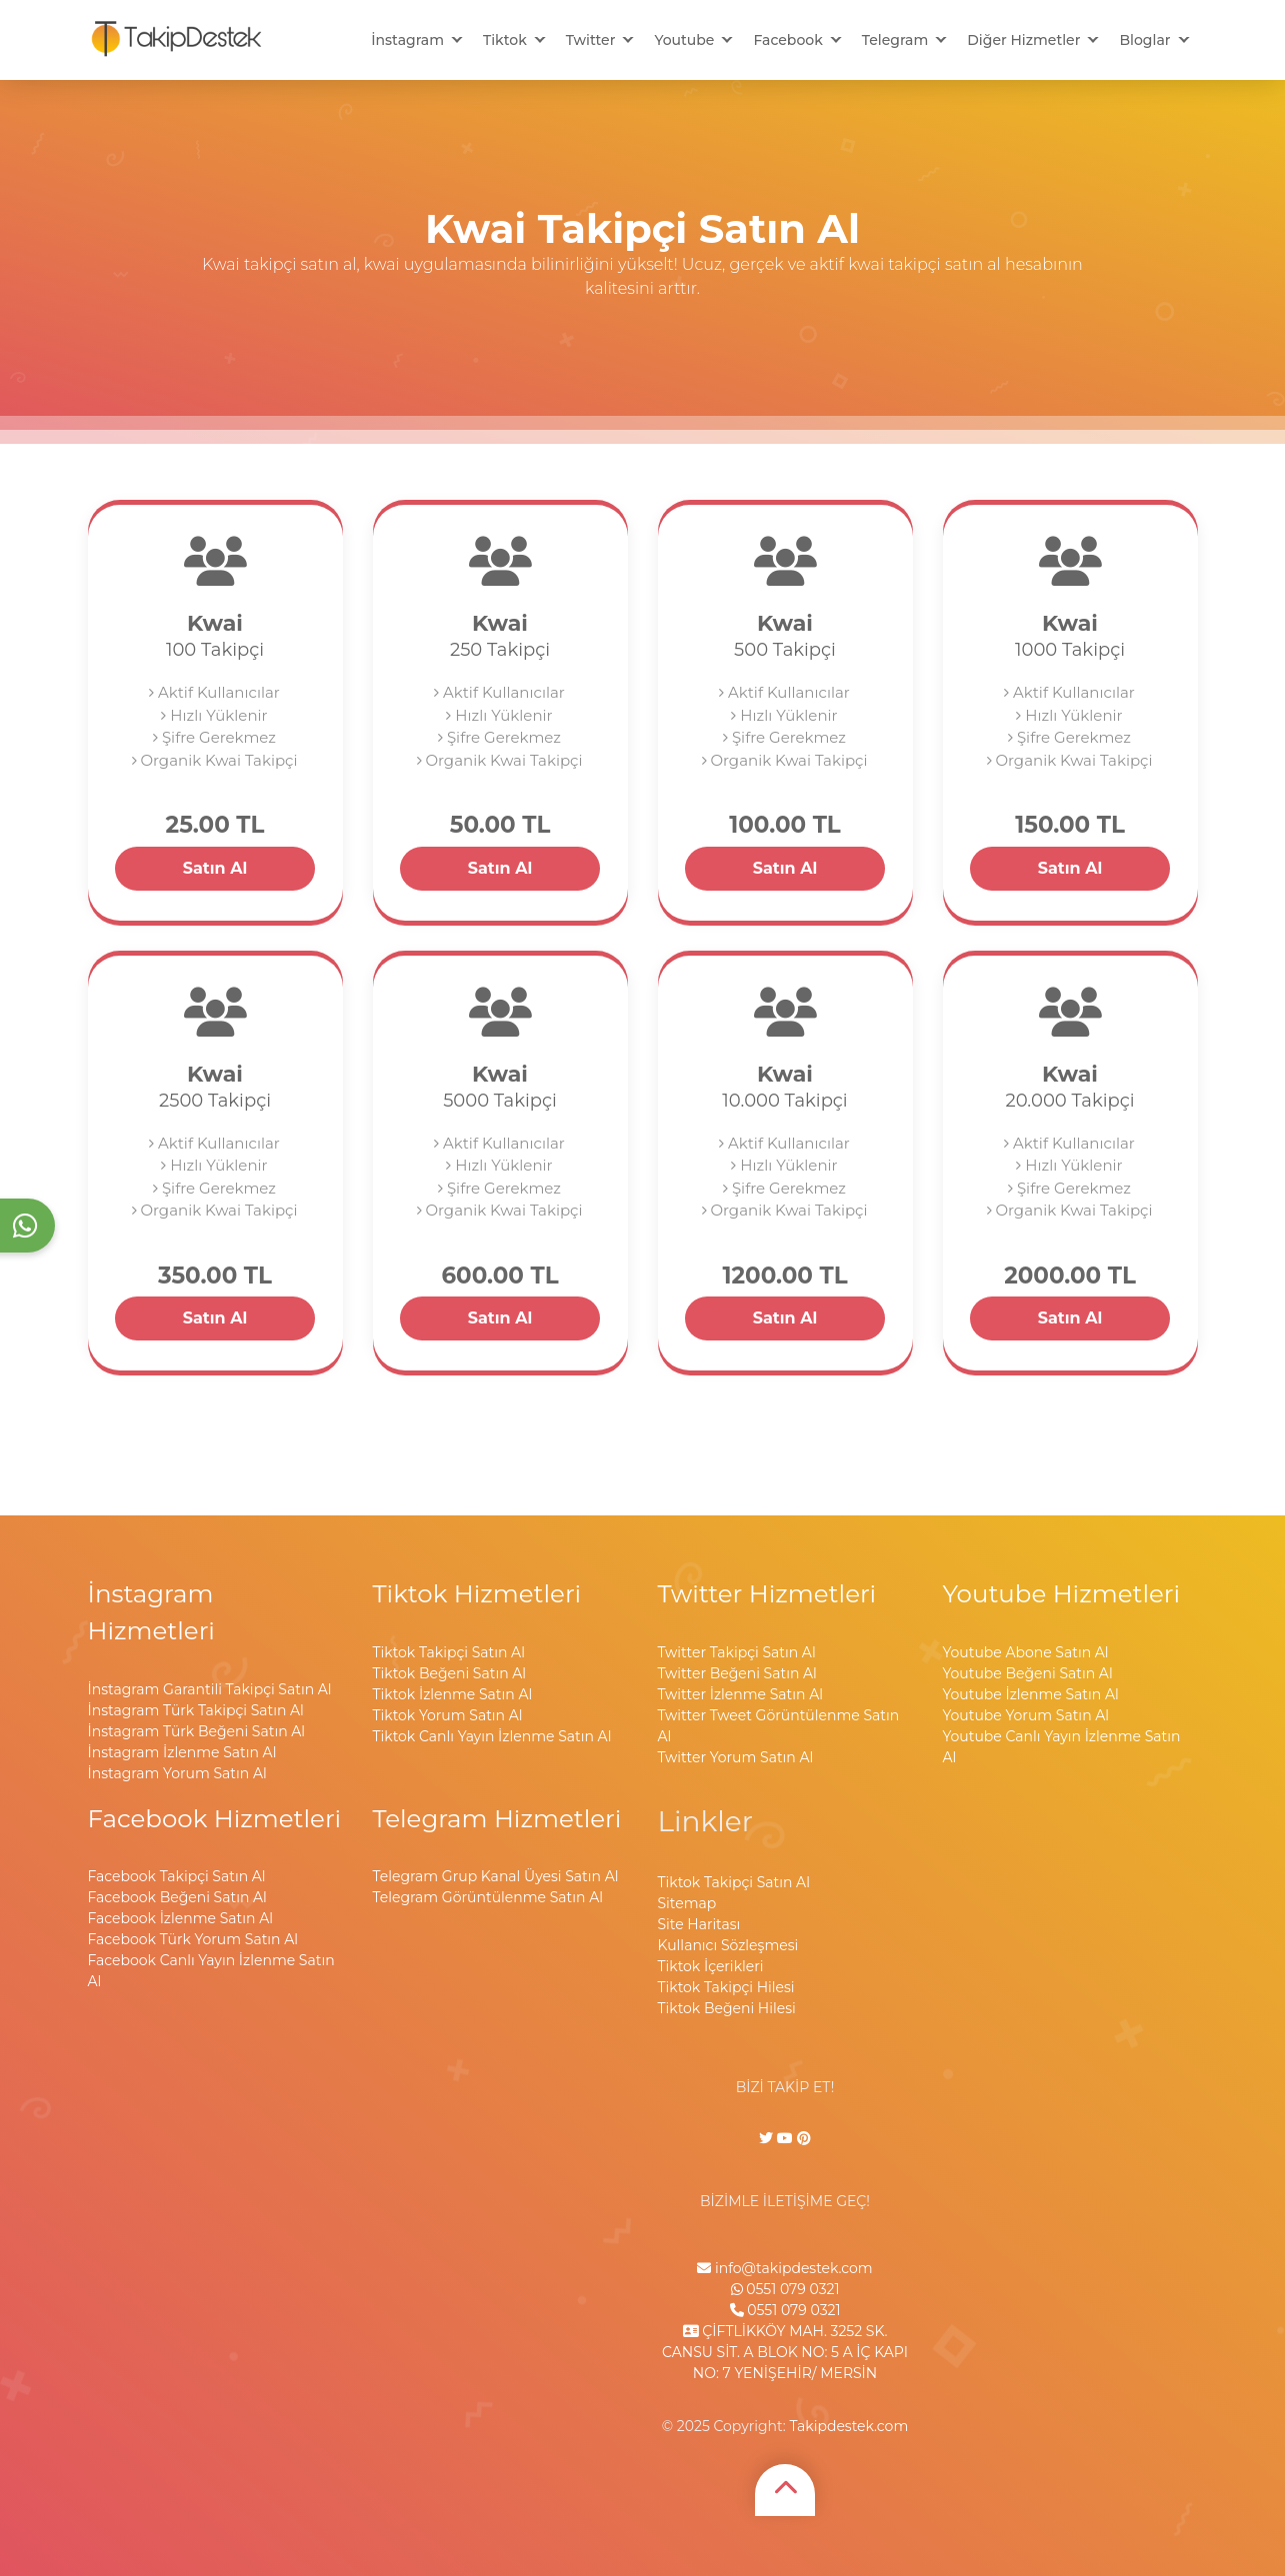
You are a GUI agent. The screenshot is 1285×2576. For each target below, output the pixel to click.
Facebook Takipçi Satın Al (177, 1876)
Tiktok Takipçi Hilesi (726, 1987)
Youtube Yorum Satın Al (1026, 1715)
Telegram (895, 40)
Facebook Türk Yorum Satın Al (193, 1939)
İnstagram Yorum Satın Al (177, 1773)
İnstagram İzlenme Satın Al (182, 1752)
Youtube (684, 40)
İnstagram (407, 40)
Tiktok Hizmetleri (477, 1593)
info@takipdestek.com (784, 2268)
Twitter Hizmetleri (767, 1593)
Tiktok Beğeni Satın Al (450, 1673)
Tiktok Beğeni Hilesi (727, 2008)
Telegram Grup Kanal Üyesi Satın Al (496, 1876)
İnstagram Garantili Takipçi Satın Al (210, 1689)
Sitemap (687, 1903)
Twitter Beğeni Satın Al (737, 1673)
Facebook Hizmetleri (215, 1818)
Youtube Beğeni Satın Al (1028, 1673)
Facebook (787, 40)
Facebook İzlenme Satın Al (180, 1918)
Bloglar (1144, 40)
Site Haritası (699, 1924)
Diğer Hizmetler (1023, 40)
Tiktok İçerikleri (711, 1966)
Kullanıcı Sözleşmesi (728, 1945)
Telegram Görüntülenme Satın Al (488, 1897)
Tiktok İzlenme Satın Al (453, 1694)
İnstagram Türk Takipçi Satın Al (196, 1710)
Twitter (591, 40)
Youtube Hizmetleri (1062, 1593)
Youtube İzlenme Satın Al (1031, 1694)
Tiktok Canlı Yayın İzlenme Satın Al (492, 1736)
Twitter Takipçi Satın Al (737, 1652)
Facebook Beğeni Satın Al (177, 1897)
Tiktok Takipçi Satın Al (449, 1652)
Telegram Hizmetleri (497, 1818)
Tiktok (505, 40)
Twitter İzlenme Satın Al (740, 1694)
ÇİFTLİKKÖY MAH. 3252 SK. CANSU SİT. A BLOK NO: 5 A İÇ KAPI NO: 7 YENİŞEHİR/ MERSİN (785, 2352)
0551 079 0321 (785, 2289)
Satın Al (215, 868)
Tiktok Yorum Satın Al (448, 1715)
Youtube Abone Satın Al (1026, 1652)
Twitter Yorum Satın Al (736, 1757)
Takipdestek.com (848, 2426)
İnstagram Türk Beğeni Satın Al (197, 1731)
